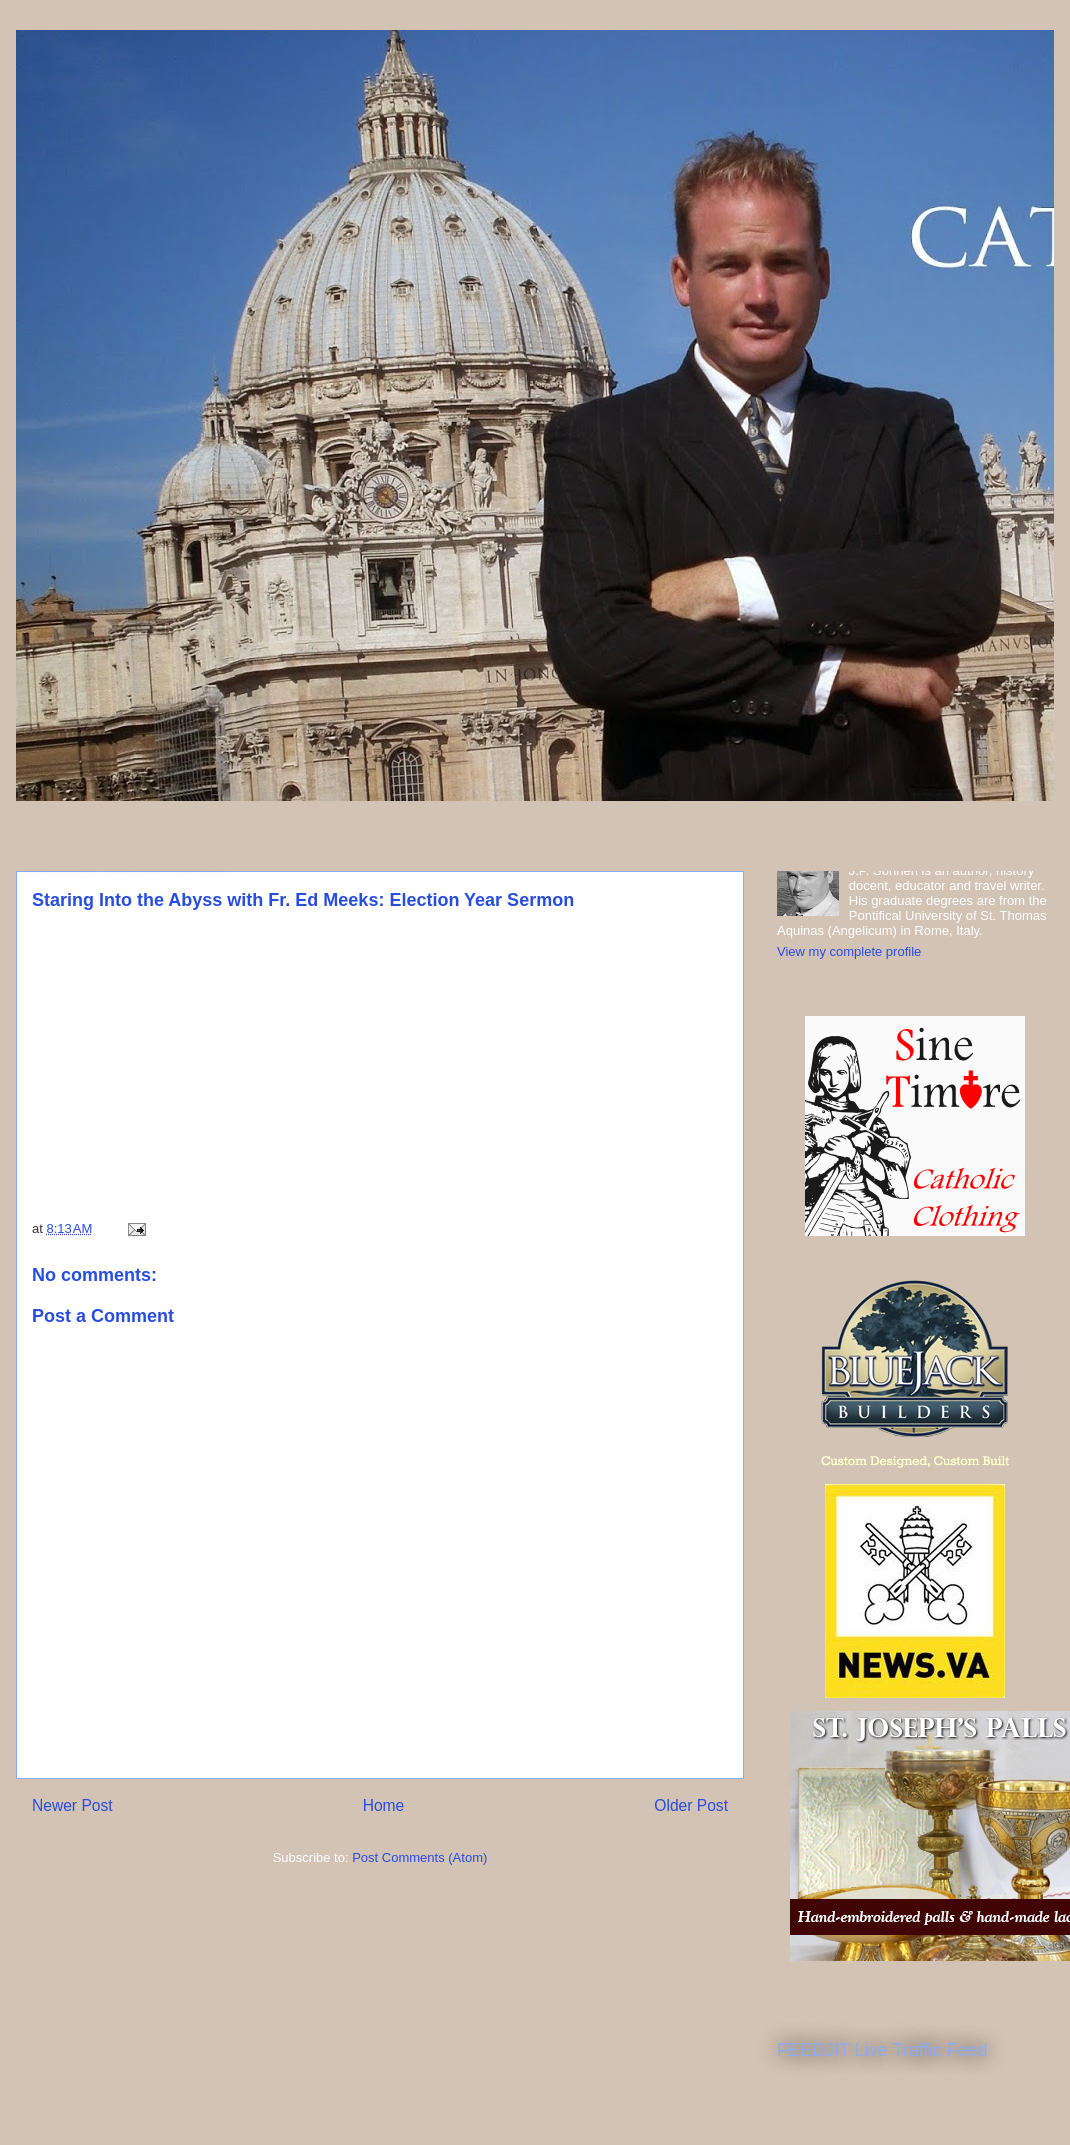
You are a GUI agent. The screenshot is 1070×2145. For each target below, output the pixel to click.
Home (384, 1805)
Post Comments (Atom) (419, 1857)
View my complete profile (849, 951)
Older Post (691, 1805)
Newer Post (72, 1805)
